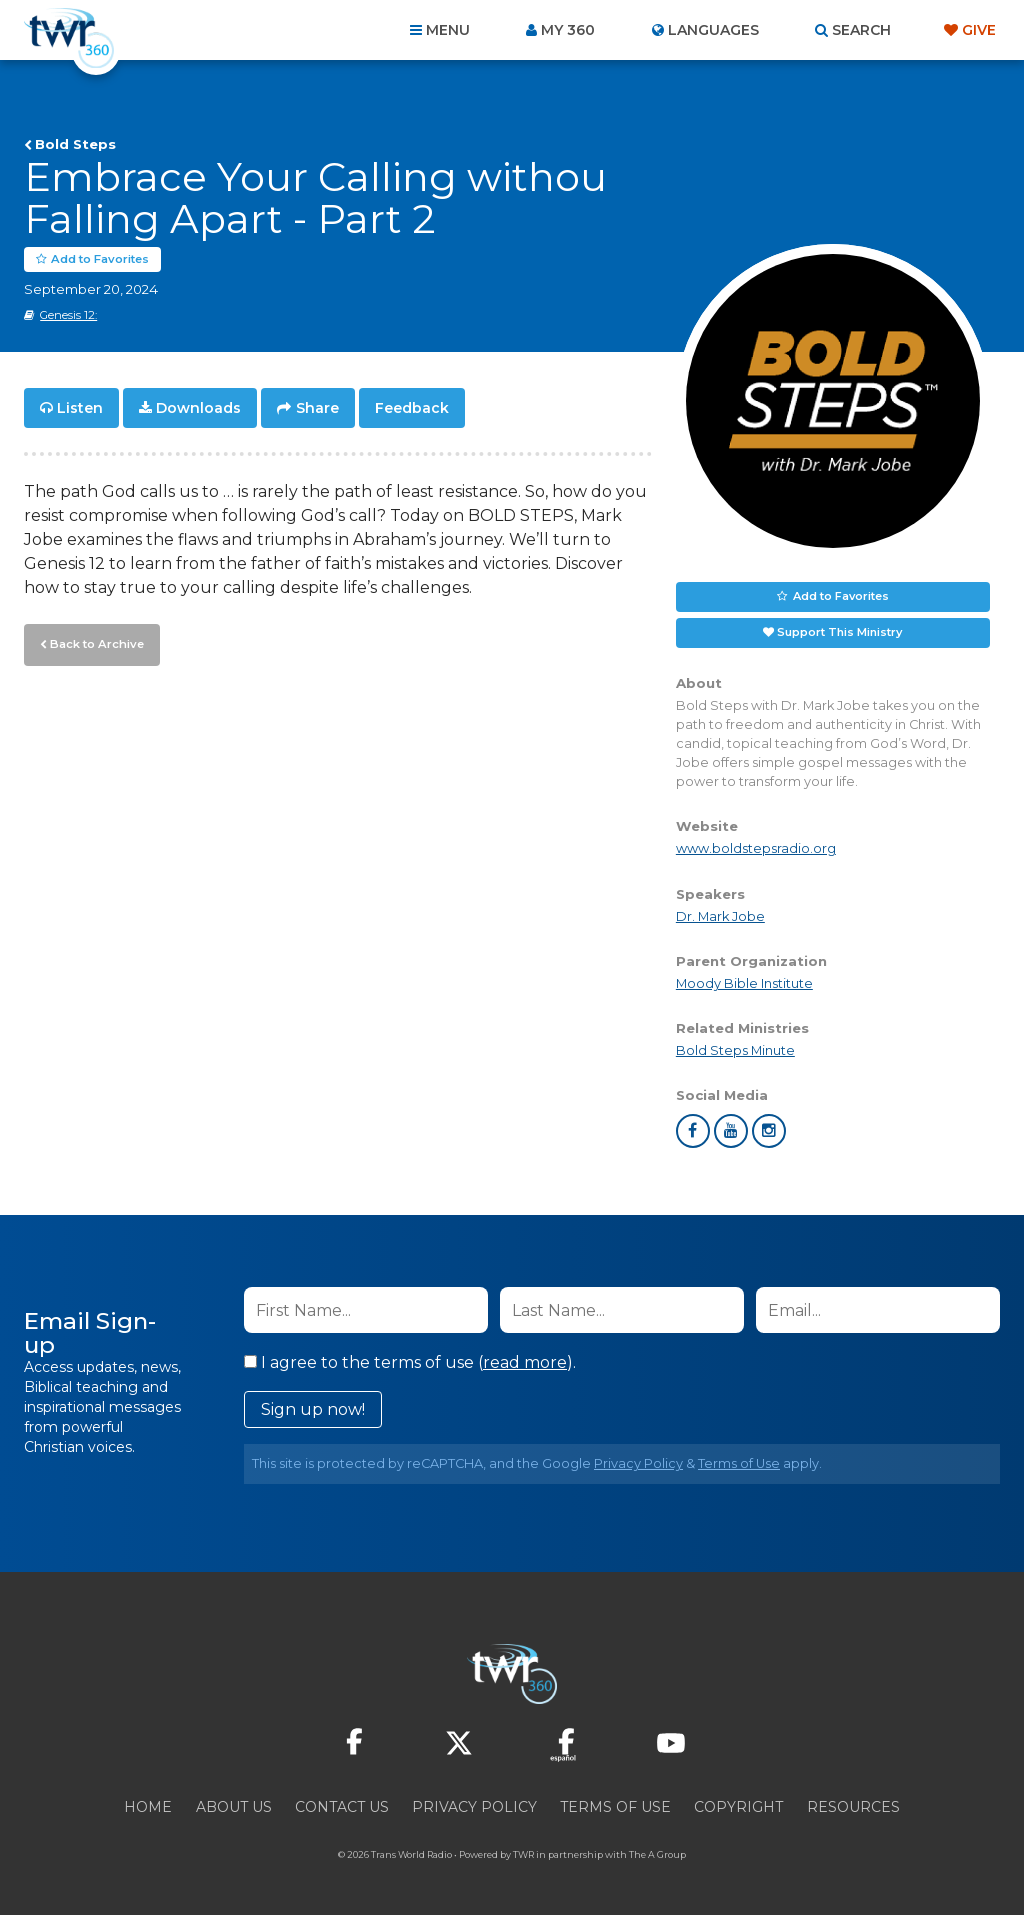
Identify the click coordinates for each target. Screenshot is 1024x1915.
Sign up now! (313, 1409)
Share (317, 408)
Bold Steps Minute (735, 1050)
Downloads (198, 408)
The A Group (657, 1854)
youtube (731, 1131)
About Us (234, 1807)
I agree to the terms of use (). (410, 1362)
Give (979, 30)
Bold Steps (75, 144)
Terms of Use (739, 1463)
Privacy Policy (638, 1463)
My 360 (568, 30)
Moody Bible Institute (744, 983)
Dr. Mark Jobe (720, 916)
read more (525, 1362)
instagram (769, 1131)
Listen (80, 408)
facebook (693, 1131)
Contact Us (342, 1807)
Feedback (412, 408)
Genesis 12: (68, 315)
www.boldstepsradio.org (756, 849)
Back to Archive (95, 643)
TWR (523, 1854)
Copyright (738, 1807)
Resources (853, 1807)
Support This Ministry (839, 632)
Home (148, 1807)
